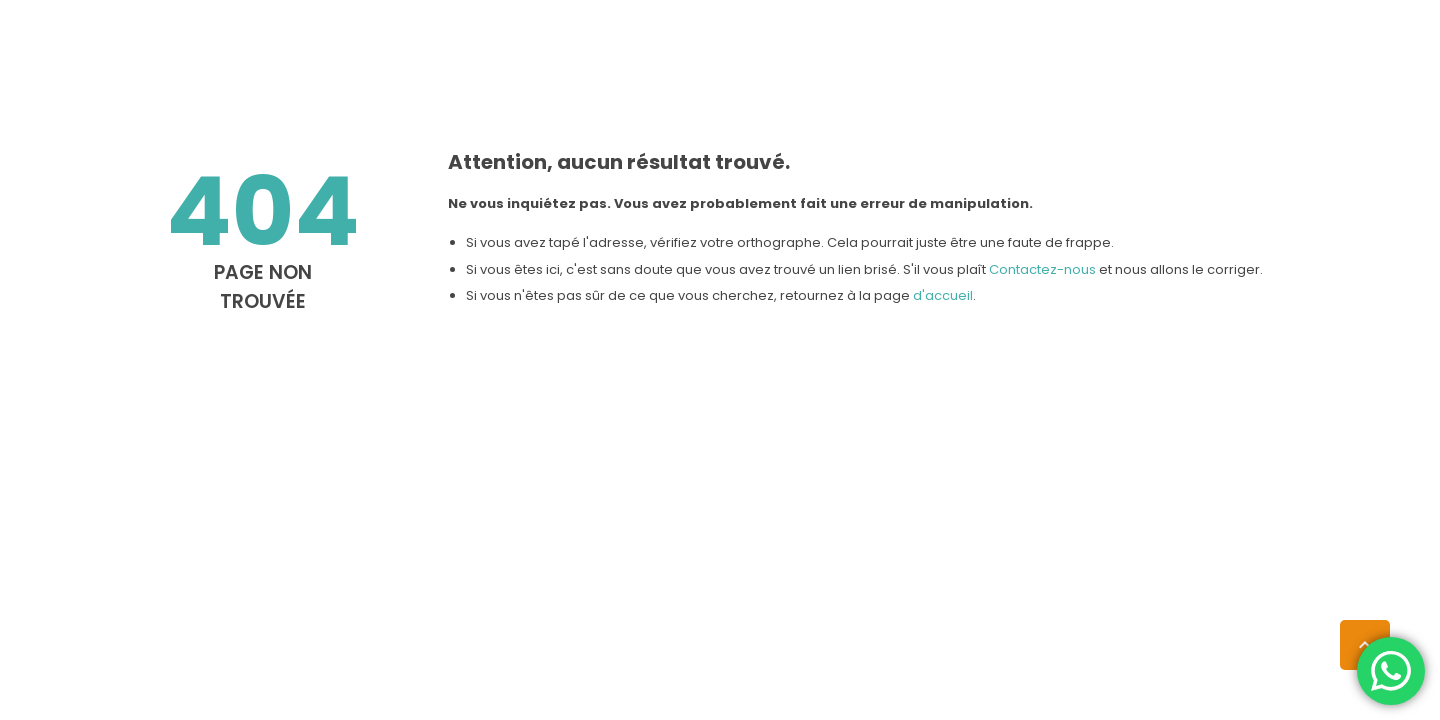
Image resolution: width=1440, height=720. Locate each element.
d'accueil (943, 295)
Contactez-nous (1042, 269)
